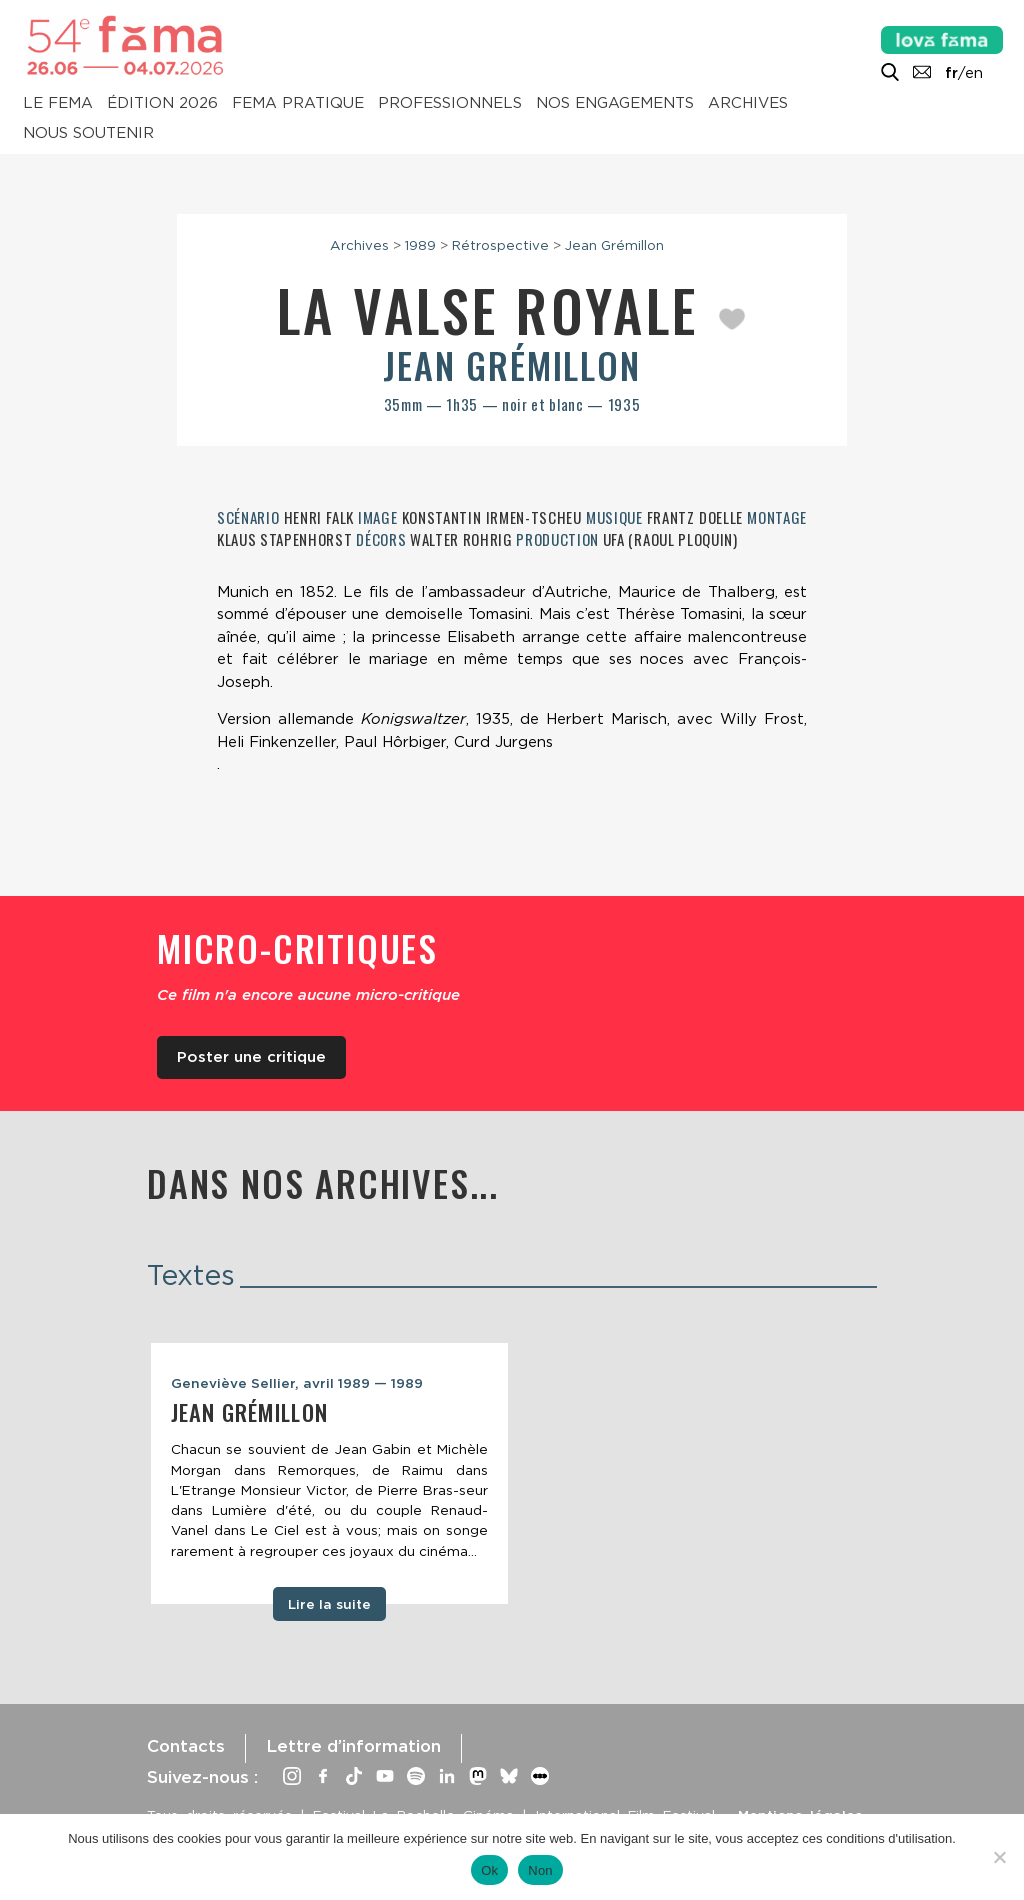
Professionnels (450, 104)
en (974, 73)
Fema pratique (298, 104)
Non (540, 1870)
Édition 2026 (162, 104)
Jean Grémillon (614, 245)
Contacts (186, 1746)
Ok (489, 1870)
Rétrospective (500, 245)
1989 (420, 245)
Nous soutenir (88, 134)
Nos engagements (615, 104)
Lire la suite (329, 1604)
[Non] (999, 1857)
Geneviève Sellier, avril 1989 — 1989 (297, 1383)
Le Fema (58, 104)
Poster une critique (251, 1057)
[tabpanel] (329, 1474)
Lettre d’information (353, 1746)
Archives (748, 104)
